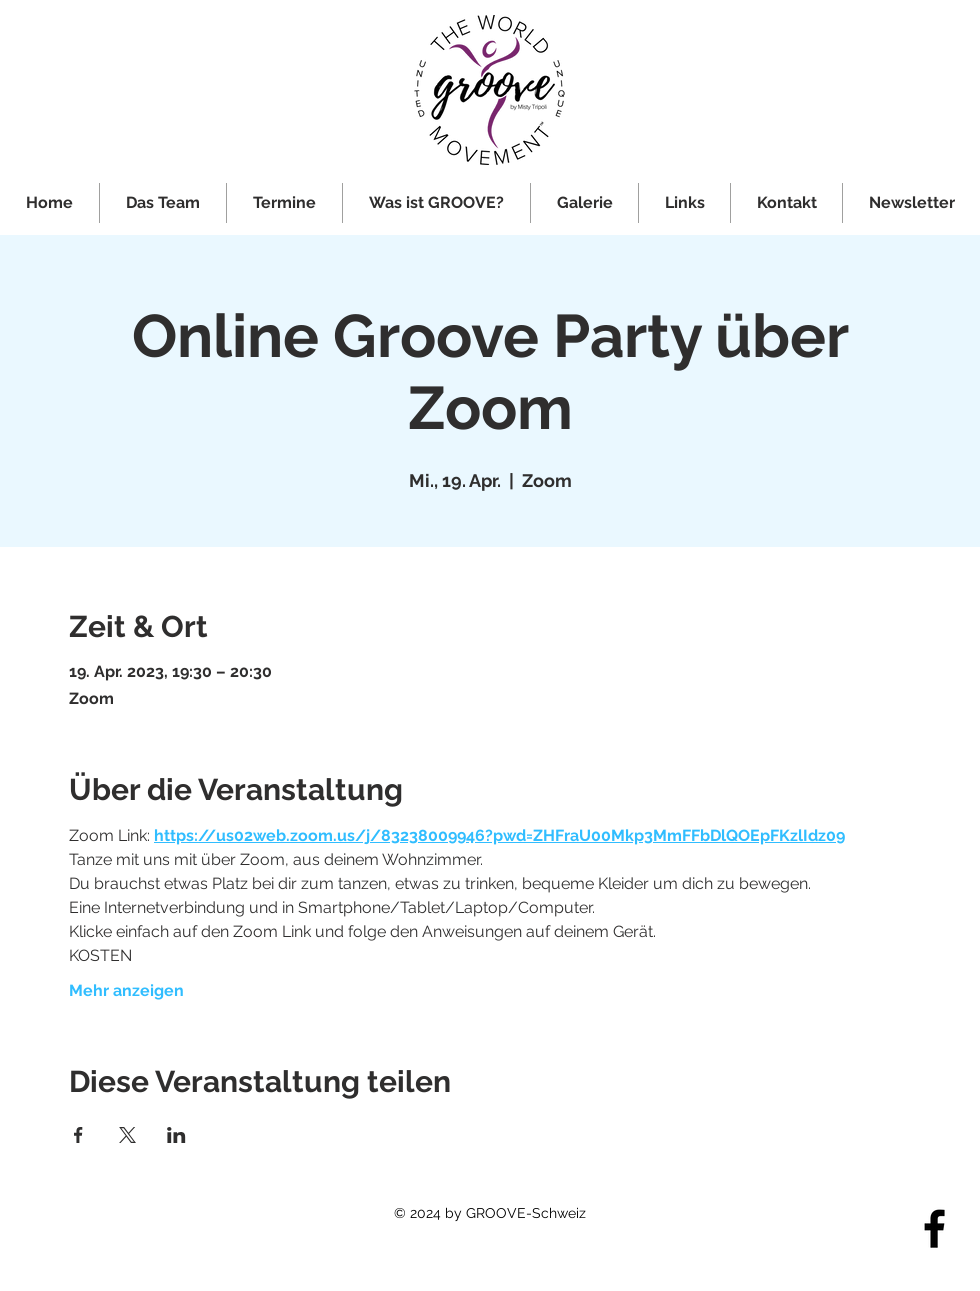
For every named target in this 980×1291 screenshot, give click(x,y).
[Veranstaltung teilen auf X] (127, 1135)
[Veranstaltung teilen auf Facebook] (78, 1135)
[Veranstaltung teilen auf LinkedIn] (176, 1135)
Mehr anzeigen (126, 990)
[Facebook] (934, 1228)
